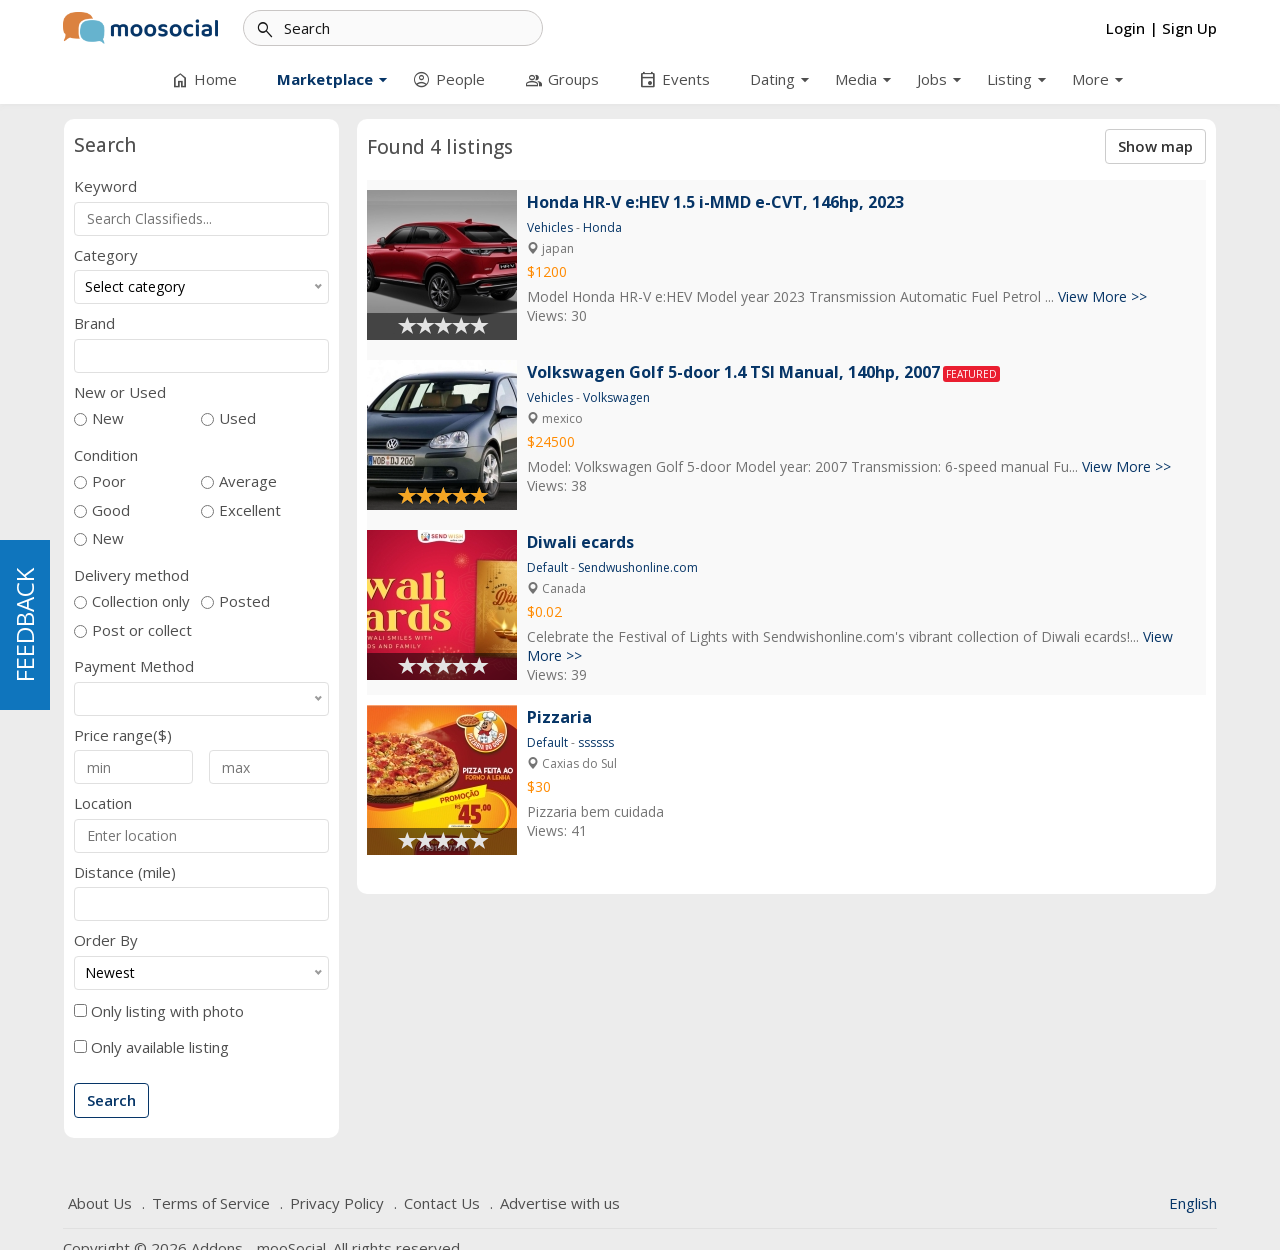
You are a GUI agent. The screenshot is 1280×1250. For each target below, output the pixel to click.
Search (111, 1100)
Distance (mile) (125, 872)
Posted (244, 601)
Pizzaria (559, 717)
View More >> (1102, 296)
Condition (106, 455)
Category (106, 255)
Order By (106, 940)
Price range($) (123, 735)
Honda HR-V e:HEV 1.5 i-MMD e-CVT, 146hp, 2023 (715, 202)
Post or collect (142, 630)
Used (237, 418)
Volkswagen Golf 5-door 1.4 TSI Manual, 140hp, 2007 (733, 372)
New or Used (120, 392)
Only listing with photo (167, 1011)
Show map (1155, 146)
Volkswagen (616, 397)
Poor (109, 481)
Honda (602, 227)
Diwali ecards (580, 542)
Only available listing (160, 1047)
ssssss (596, 742)
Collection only (141, 601)
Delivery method (131, 575)
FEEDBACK (24, 625)
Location (103, 803)
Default (547, 567)
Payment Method (134, 666)
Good (111, 510)
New (108, 418)
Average (248, 481)
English (1193, 1203)
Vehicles (550, 227)
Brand (94, 323)
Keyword (105, 186)
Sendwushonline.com (638, 567)
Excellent (250, 510)
